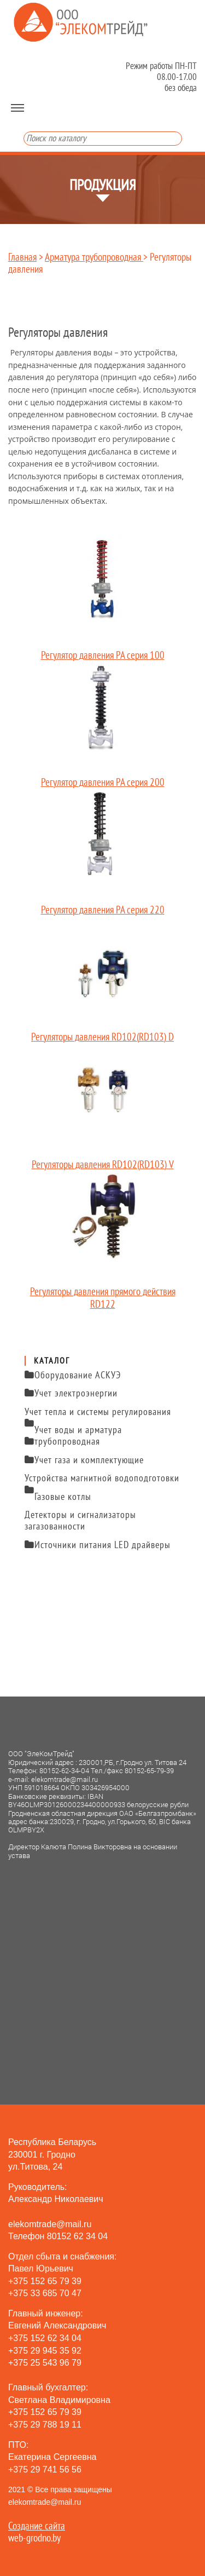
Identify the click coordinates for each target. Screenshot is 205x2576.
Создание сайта (36, 2526)
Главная (22, 257)
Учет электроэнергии (71, 1393)
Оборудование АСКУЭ (73, 1375)
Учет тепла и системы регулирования (98, 1413)
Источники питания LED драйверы (98, 1545)
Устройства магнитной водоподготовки (102, 1480)
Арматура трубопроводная (94, 257)
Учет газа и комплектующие (84, 1460)
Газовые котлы (62, 1497)
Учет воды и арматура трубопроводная (73, 1436)
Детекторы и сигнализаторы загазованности (80, 1520)
